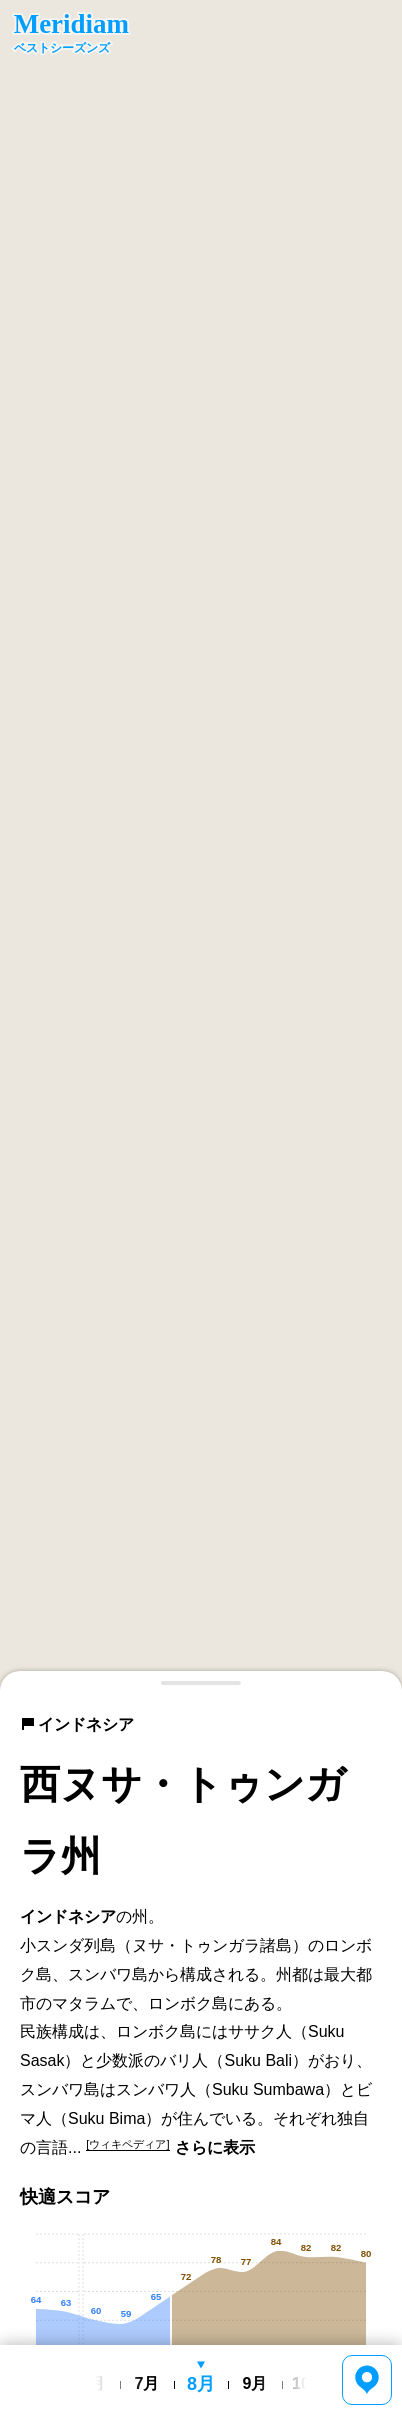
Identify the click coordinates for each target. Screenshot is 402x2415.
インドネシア (77, 1724)
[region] (201, 845)
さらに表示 (215, 2147)
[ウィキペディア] (127, 2144)
